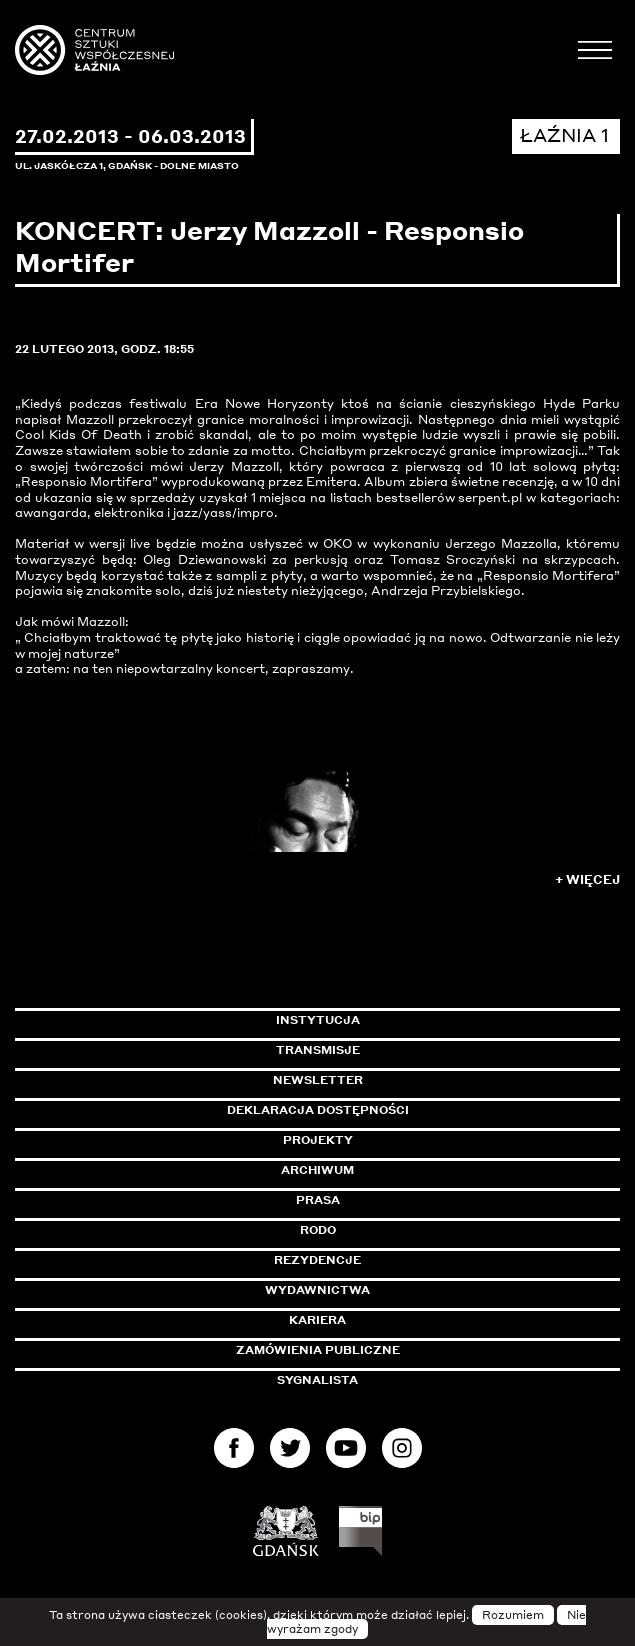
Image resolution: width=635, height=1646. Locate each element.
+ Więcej (587, 879)
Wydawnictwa (317, 1290)
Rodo (318, 1230)
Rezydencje (317, 1260)
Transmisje (403, 1050)
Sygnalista (317, 1380)
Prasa (318, 1200)
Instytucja (318, 1020)
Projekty (318, 1140)
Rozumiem (513, 1615)
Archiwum (317, 1170)
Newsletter (318, 1080)
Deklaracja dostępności (318, 1110)
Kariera (317, 1320)
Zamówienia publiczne (363, 1350)
